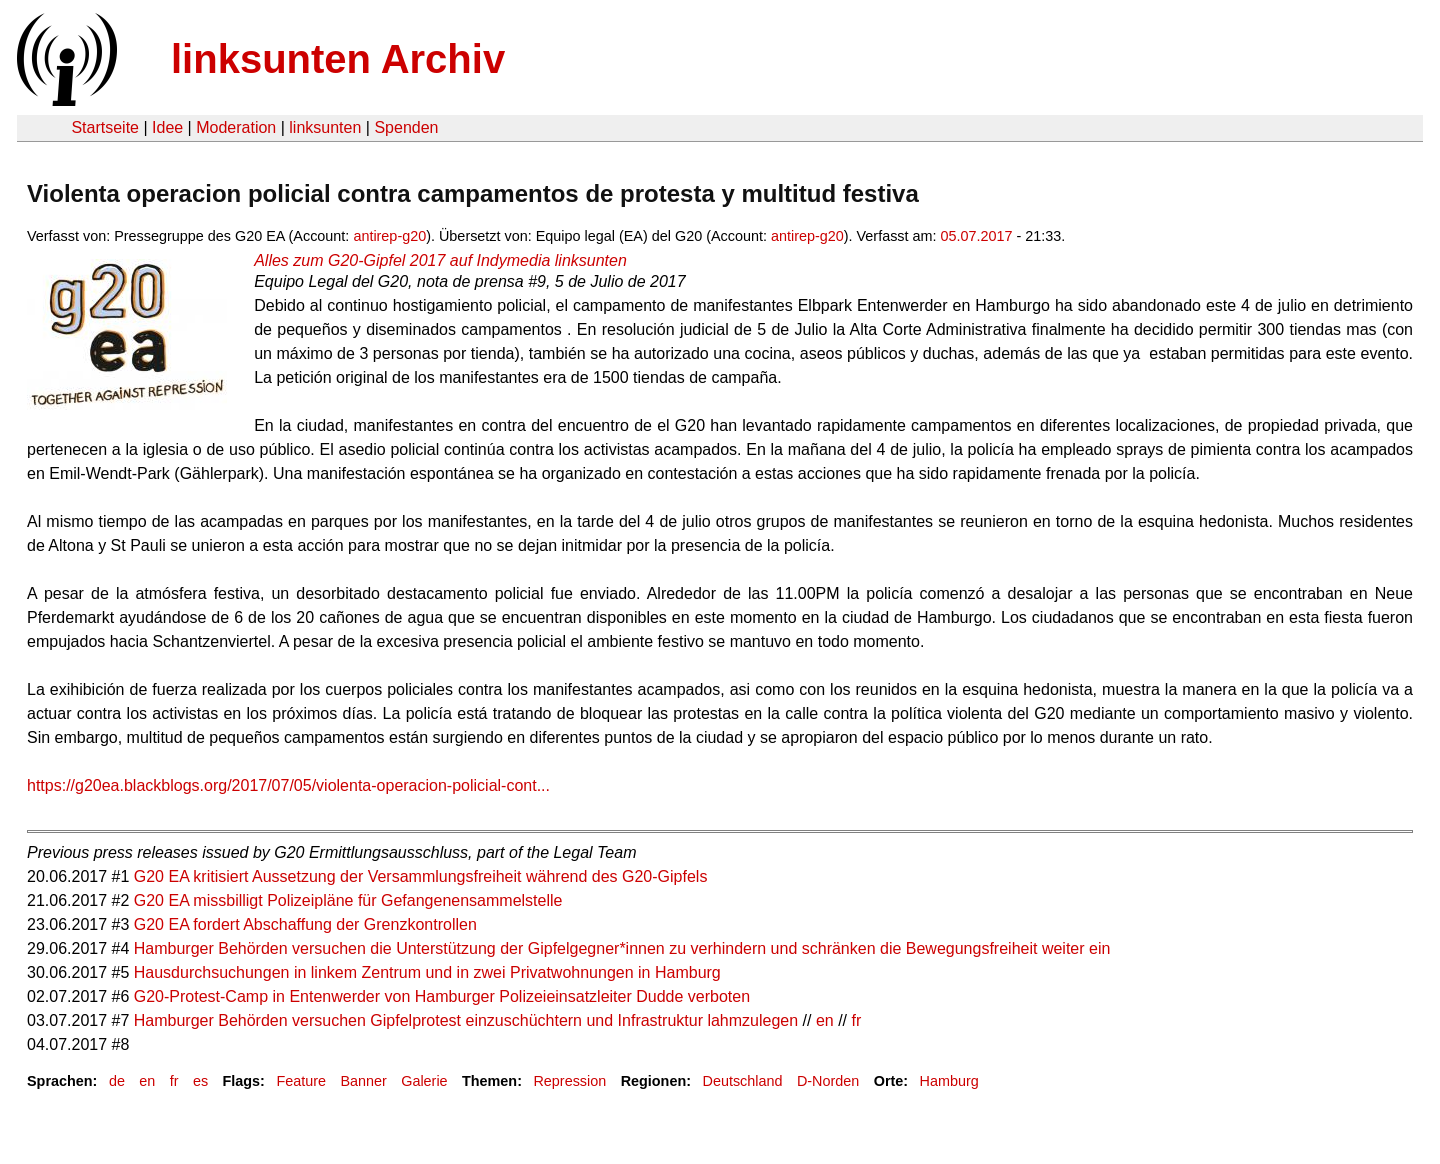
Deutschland (743, 1081)
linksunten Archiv (338, 59)
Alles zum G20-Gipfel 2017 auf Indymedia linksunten (440, 260)
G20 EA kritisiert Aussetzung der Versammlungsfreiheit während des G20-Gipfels (421, 876)
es (200, 1081)
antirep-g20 (389, 236)
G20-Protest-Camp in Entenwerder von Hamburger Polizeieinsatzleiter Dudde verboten (442, 996)
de (117, 1081)
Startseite (105, 127)
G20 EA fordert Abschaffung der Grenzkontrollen (305, 924)
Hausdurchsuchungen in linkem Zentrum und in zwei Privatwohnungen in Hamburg (427, 972)
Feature (301, 1081)
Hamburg (949, 1081)
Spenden (406, 127)
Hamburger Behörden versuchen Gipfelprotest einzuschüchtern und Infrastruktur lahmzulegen (466, 1020)
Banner (363, 1081)
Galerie (424, 1081)
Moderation (236, 127)
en (825, 1020)
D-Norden (828, 1081)
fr (857, 1020)
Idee (167, 127)
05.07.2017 (977, 236)
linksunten (325, 127)
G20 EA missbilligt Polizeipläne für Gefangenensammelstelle (348, 900)
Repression (569, 1081)
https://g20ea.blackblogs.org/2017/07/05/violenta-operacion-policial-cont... (288, 785)
